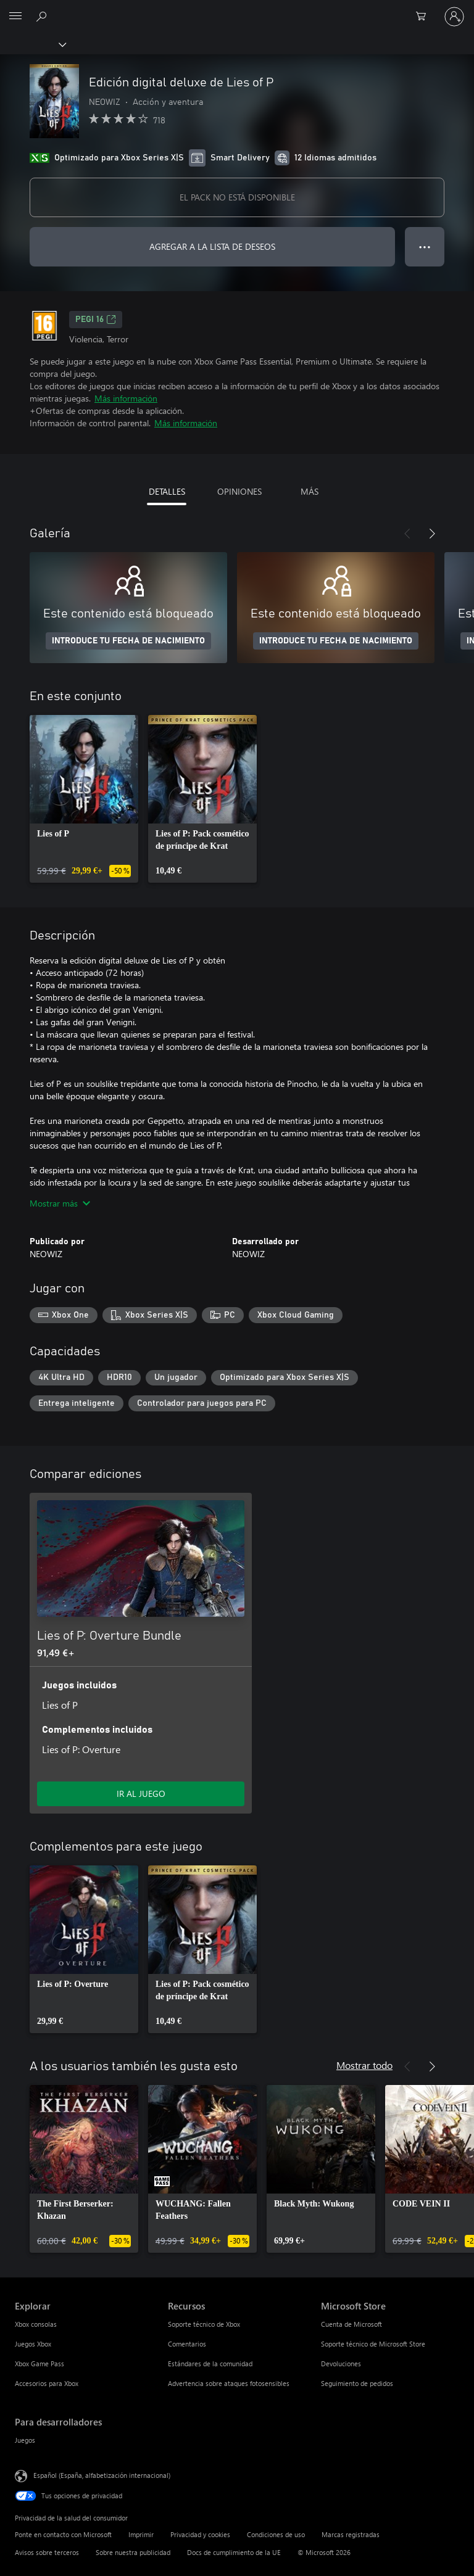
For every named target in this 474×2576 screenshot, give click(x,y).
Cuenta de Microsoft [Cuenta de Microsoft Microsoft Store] (351, 2324)
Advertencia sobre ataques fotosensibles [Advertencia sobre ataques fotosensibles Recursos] (228, 2383)
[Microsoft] (236, 9)
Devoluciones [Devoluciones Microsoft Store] (341, 2363)
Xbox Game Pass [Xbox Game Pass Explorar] (39, 2363)
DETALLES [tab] (167, 491)
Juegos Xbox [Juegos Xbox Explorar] (33, 2344)
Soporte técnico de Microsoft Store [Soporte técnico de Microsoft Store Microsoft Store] (373, 2344)
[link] (84, 799)
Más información (125, 398)
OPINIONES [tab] (239, 491)
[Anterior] (407, 533)
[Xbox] (32, 43)
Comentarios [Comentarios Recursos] (187, 2344)
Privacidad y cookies (200, 2534)
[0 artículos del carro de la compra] (424, 16)
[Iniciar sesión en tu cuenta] (454, 16)
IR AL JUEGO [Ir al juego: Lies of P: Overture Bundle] (141, 1793)
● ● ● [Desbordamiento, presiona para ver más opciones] (425, 246)
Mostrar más (60, 1203)
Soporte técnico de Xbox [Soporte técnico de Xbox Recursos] (204, 2324)
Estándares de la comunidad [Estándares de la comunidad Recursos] (210, 2363)
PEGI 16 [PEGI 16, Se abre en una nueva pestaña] (95, 319)
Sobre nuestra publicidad (133, 2552)
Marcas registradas (351, 2534)
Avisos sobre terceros (47, 2552)
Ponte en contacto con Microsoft (63, 2534)
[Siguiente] (432, 533)
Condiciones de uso (276, 2534)
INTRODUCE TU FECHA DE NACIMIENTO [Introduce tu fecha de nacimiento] (128, 641)
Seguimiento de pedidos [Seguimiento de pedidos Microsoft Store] (357, 2383)
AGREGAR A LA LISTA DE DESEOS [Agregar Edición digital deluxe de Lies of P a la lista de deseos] (212, 246)
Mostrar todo (364, 2064)
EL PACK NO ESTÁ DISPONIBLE (237, 197)
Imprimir (141, 2534)
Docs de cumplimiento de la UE (234, 2552)
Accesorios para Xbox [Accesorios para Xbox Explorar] (46, 2383)
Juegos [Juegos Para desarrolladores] (25, 2440)
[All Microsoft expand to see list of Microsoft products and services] (15, 16)
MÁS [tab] (309, 491)
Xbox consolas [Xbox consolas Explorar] (36, 2324)
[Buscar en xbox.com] (43, 16)
